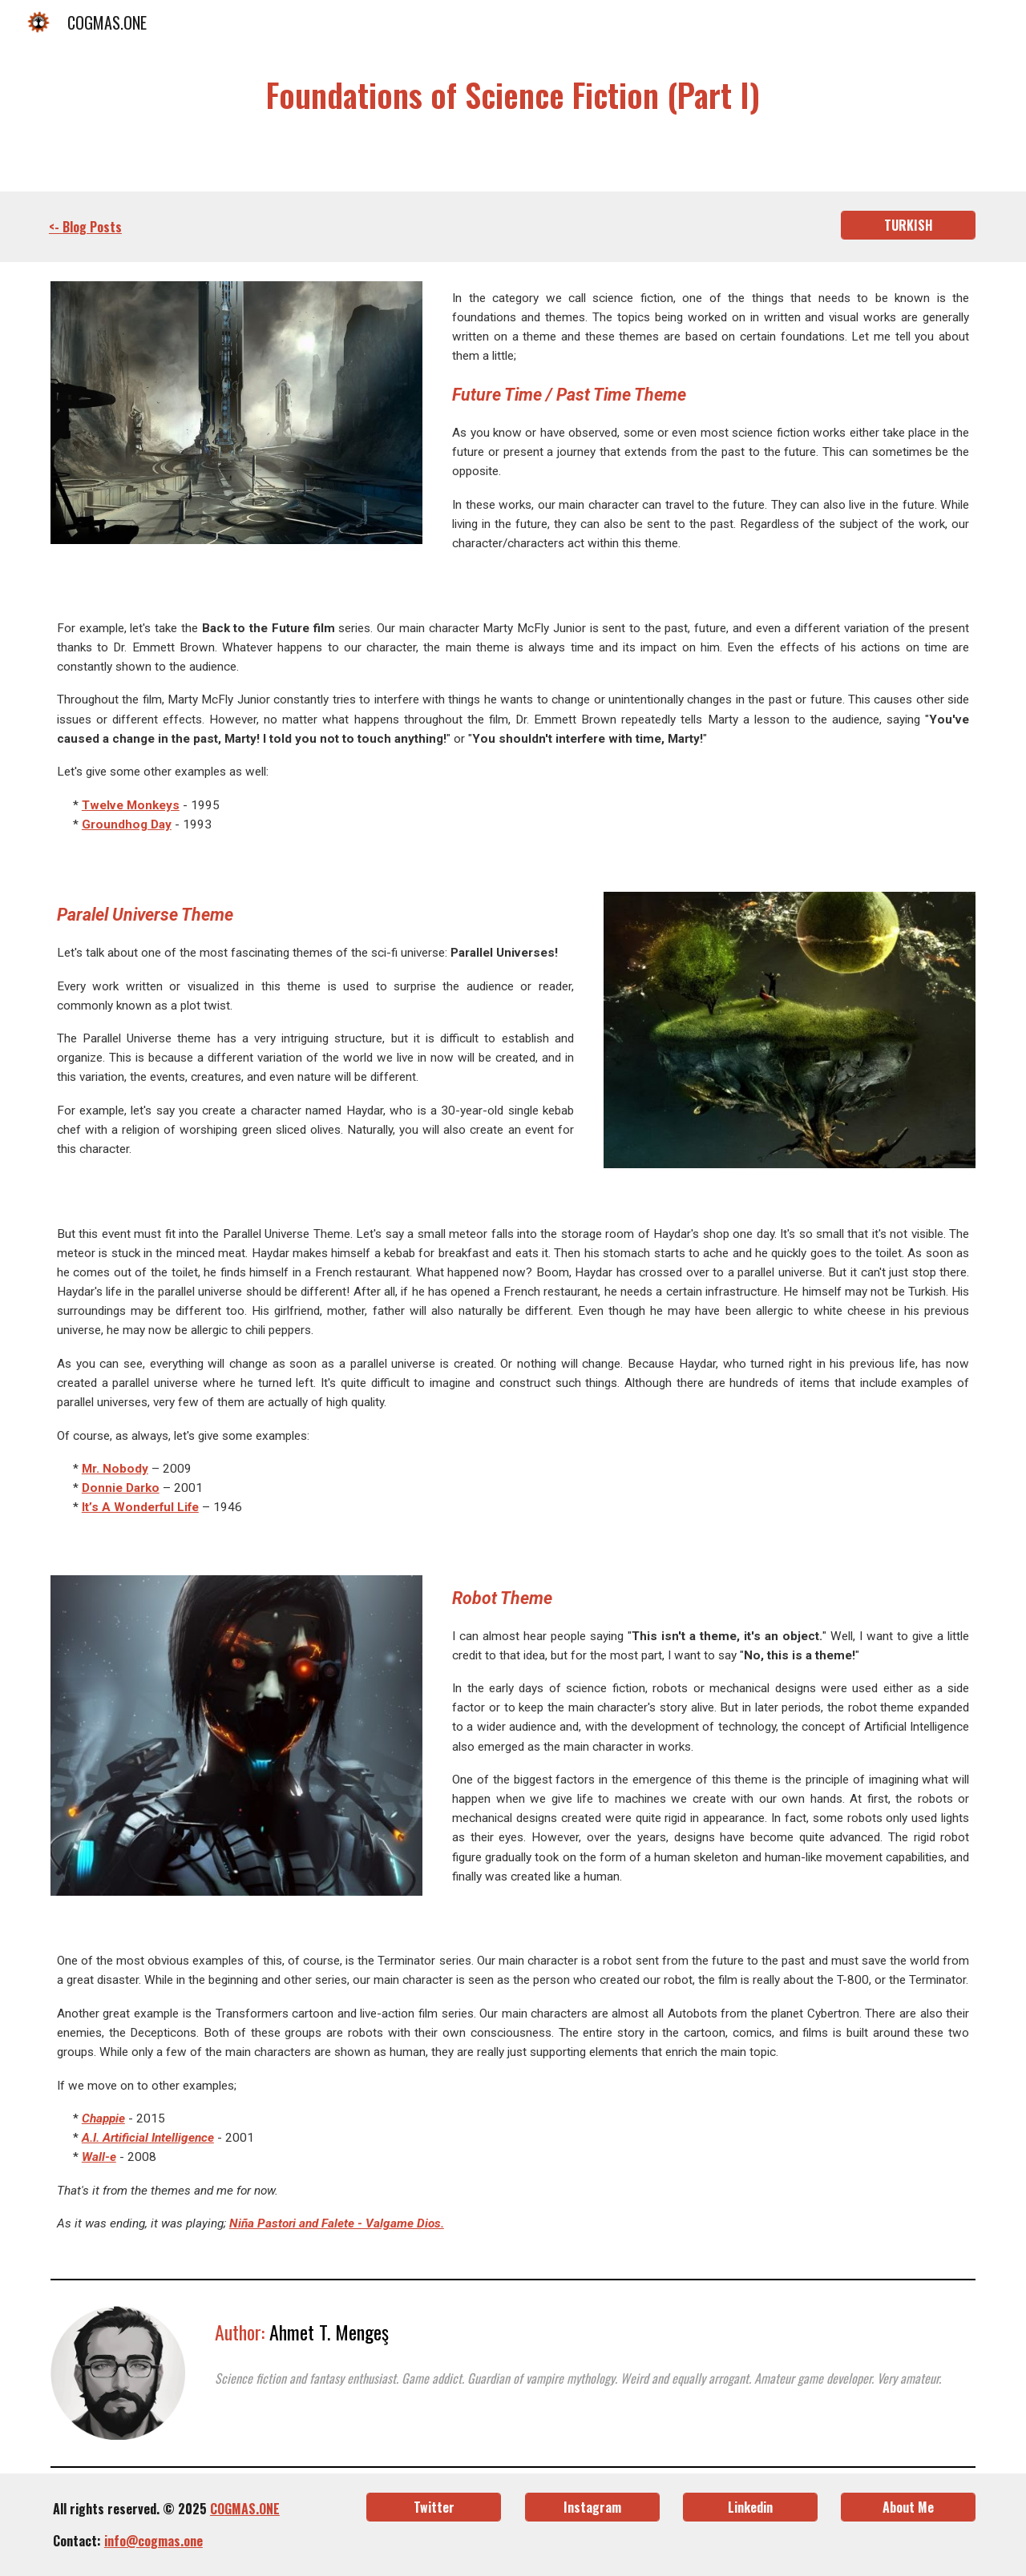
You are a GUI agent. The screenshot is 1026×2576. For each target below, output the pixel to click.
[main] (513, 95)
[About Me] (908, 2507)
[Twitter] (433, 2507)
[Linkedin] (750, 2507)
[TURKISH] (908, 225)
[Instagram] (592, 2507)
